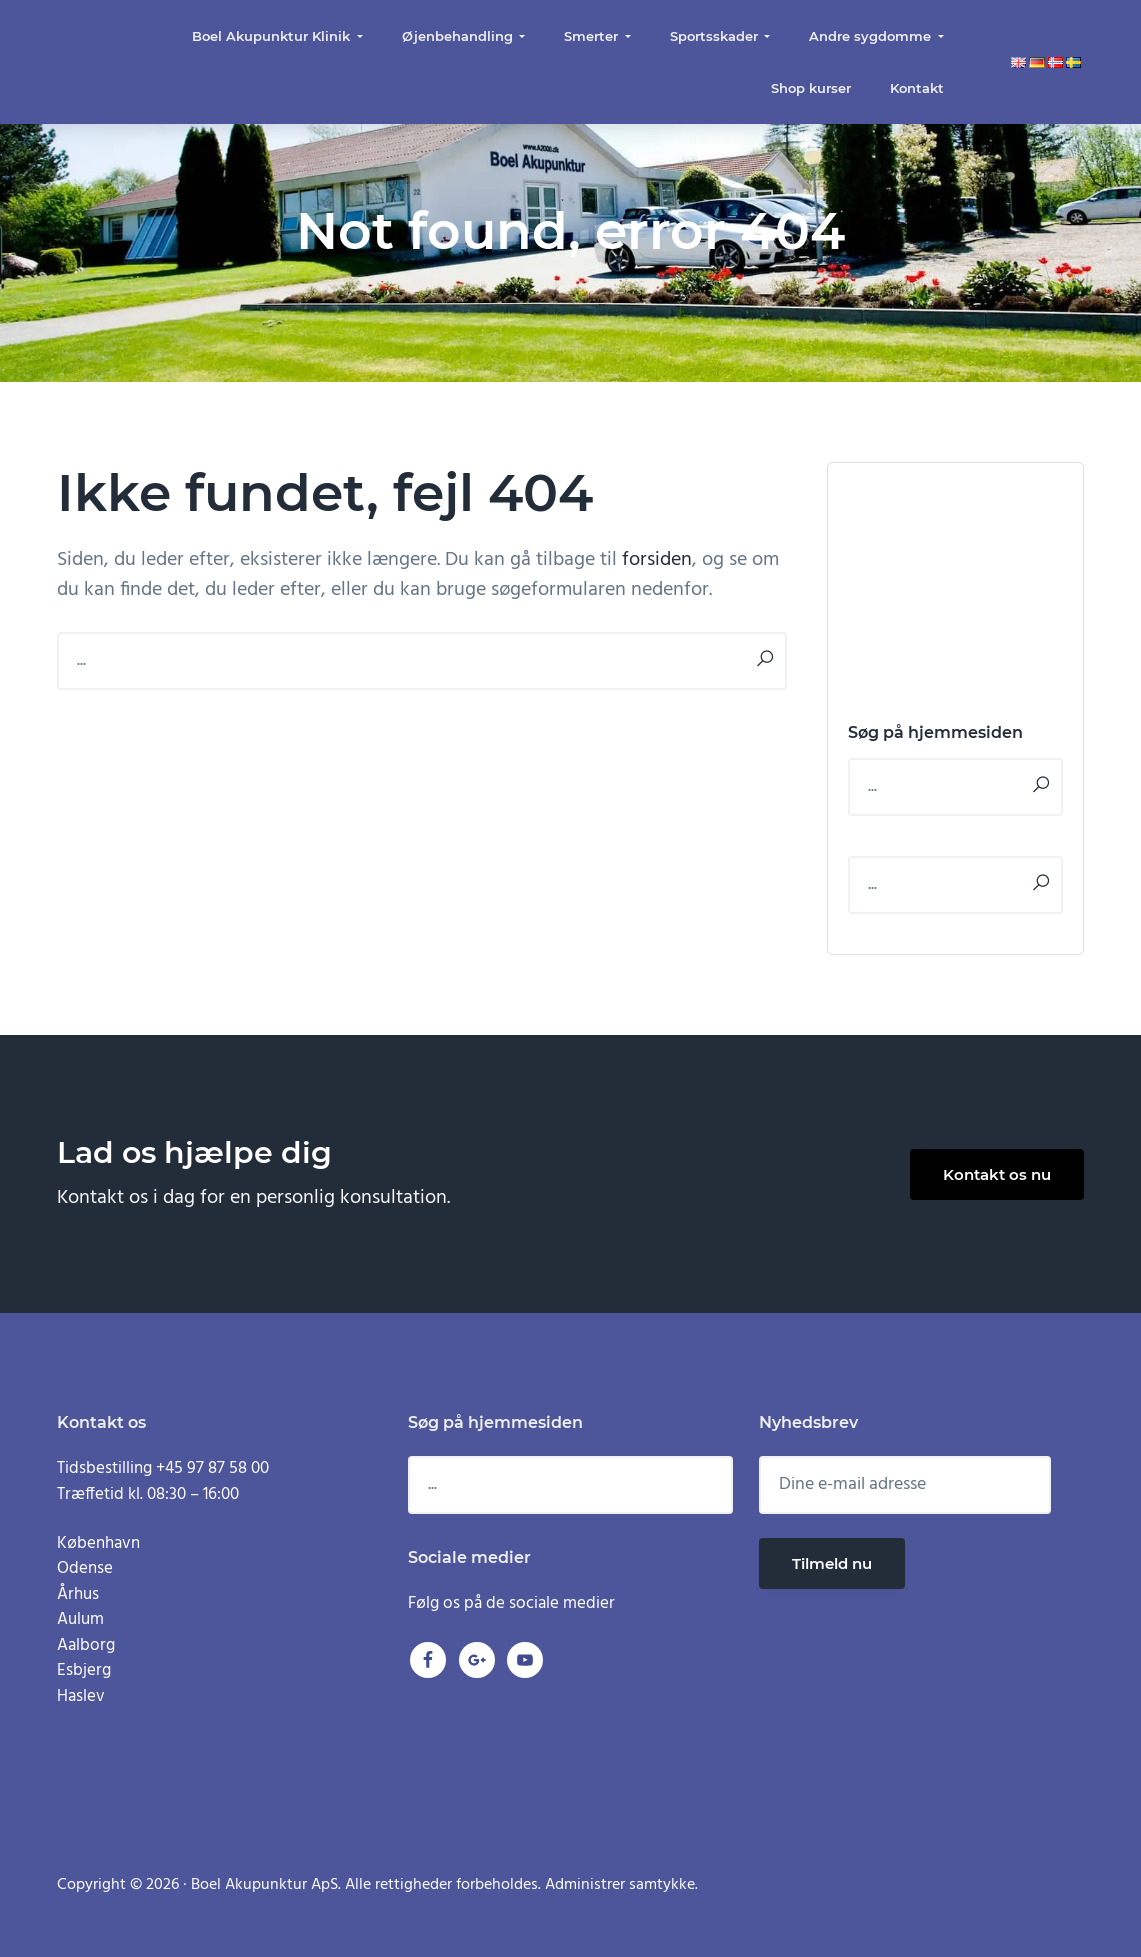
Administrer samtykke (620, 1885)
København (98, 1543)
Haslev (81, 1696)
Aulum (80, 1619)
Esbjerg (84, 1670)
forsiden (657, 560)
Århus (78, 1594)
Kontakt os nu (997, 1174)
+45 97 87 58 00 (212, 1468)
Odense (85, 1568)
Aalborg (86, 1645)
